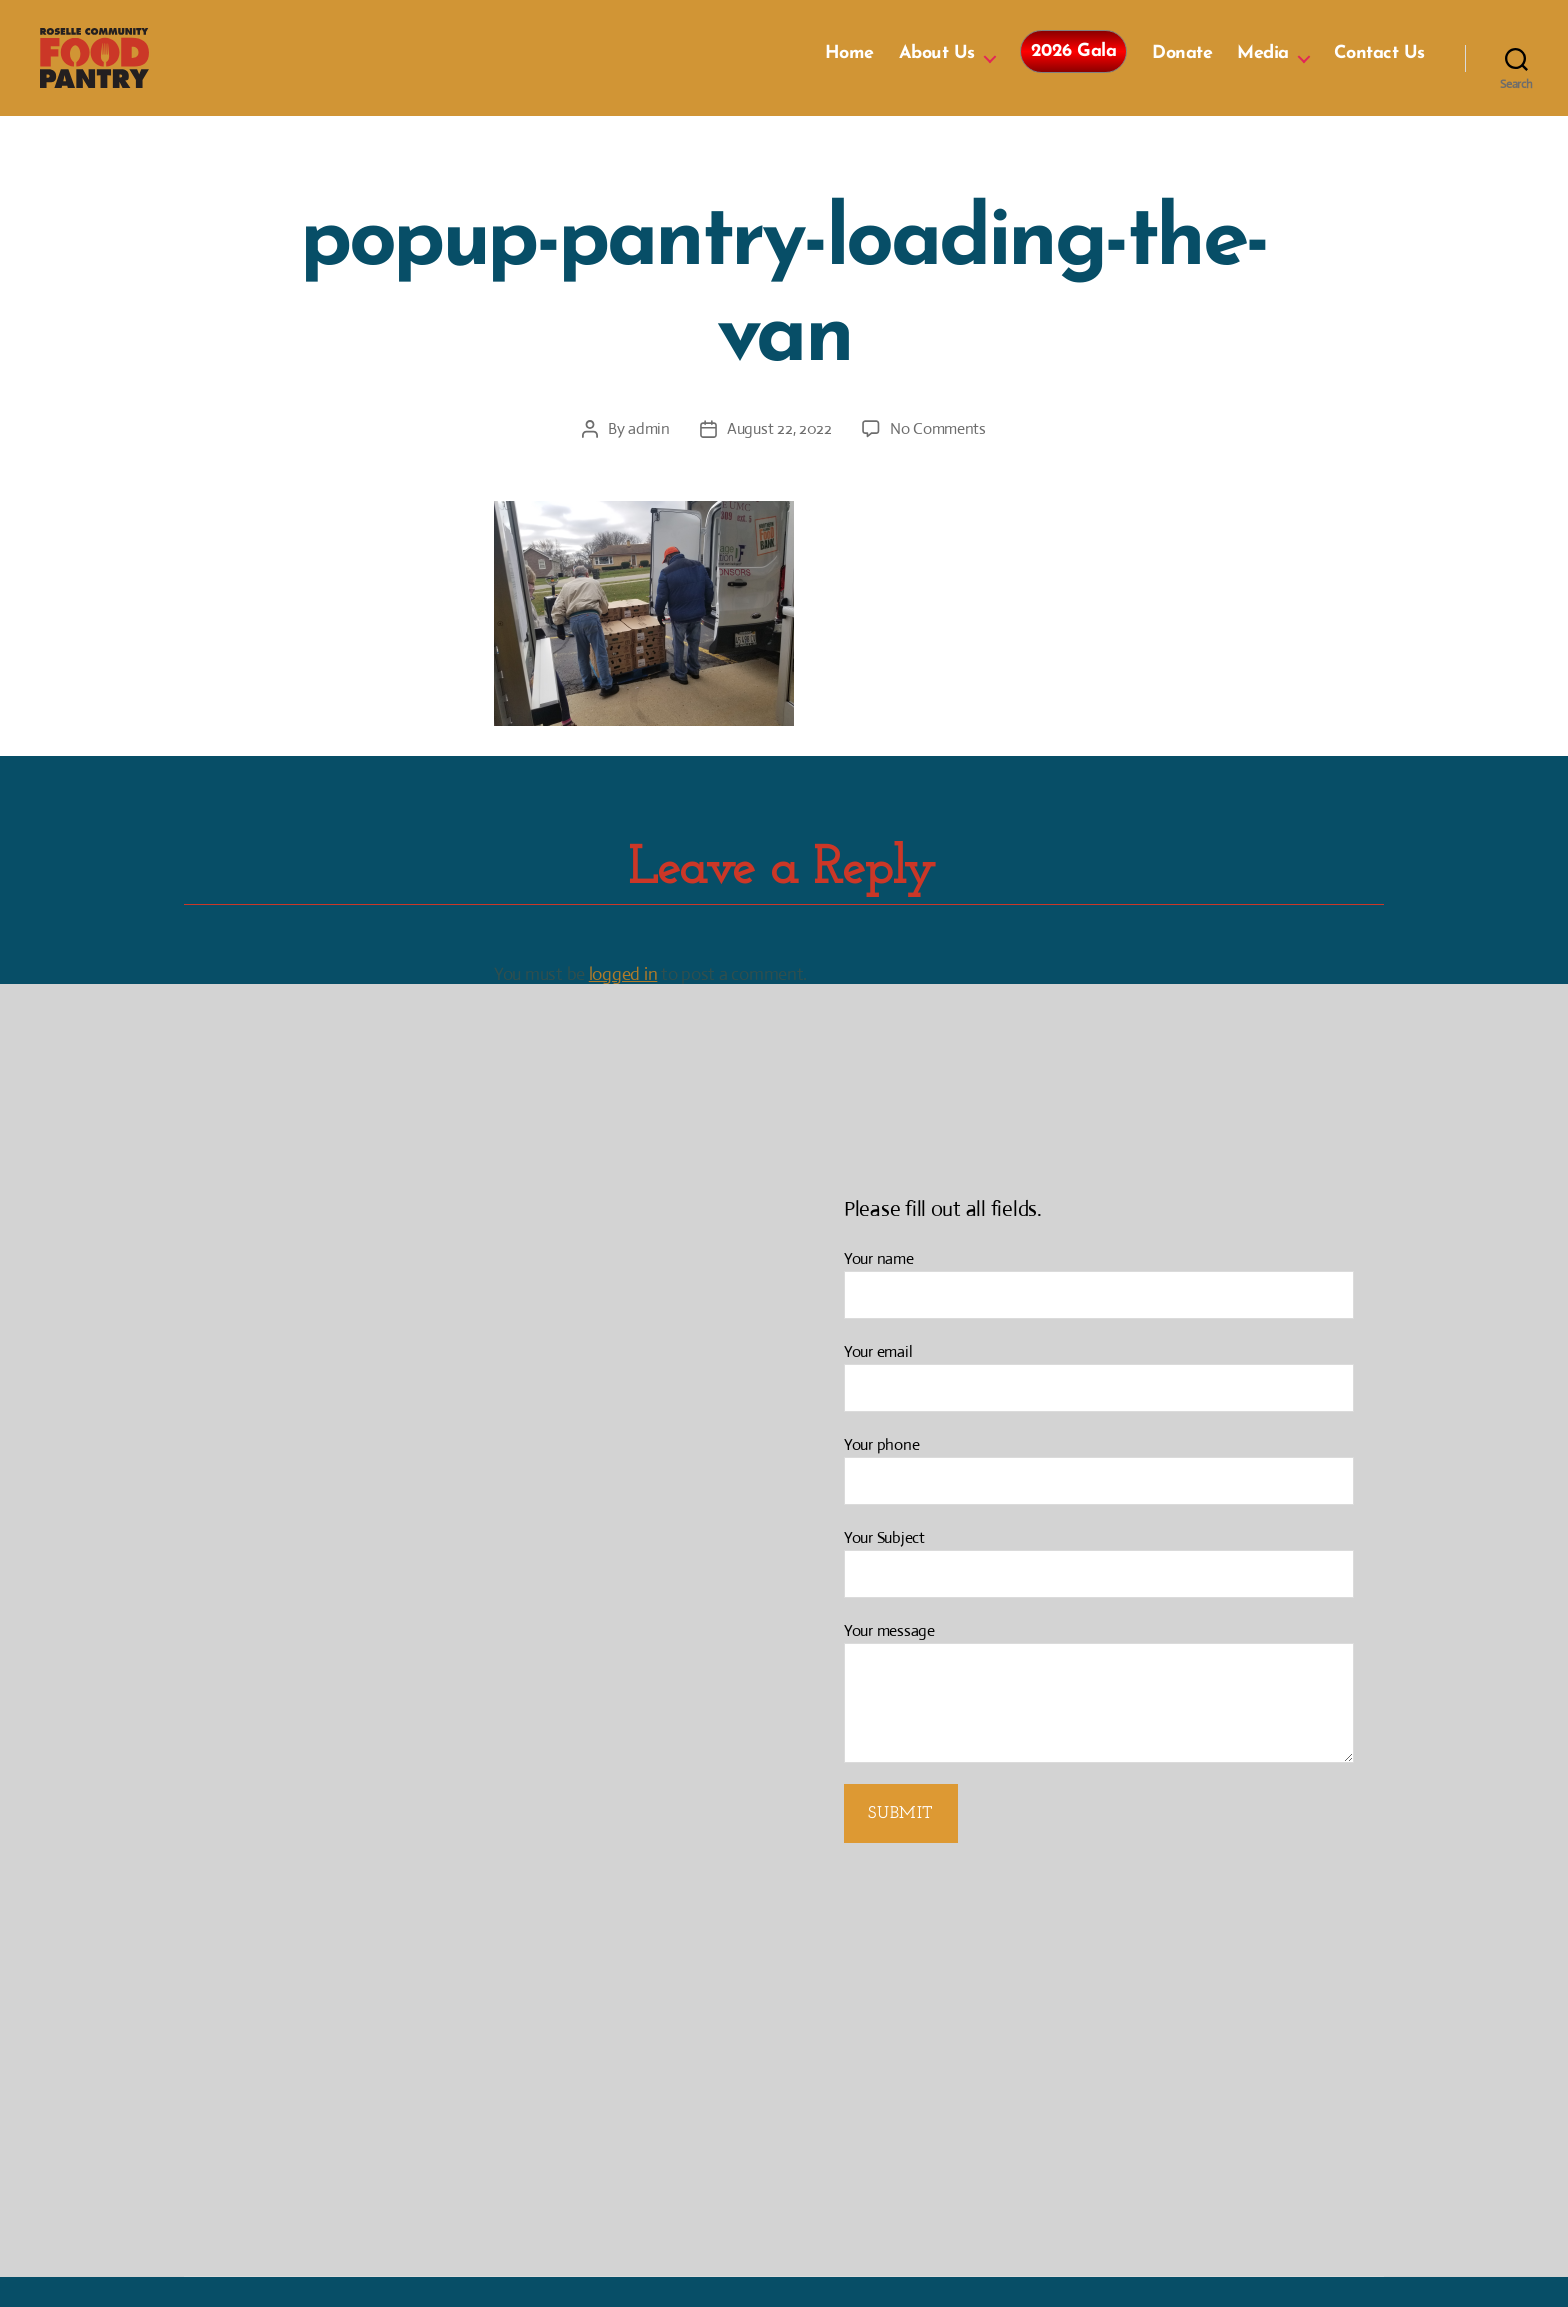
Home (849, 68)
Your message (1099, 1721)
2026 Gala (1074, 66)
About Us (937, 68)
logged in (623, 1004)
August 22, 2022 (779, 458)
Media (1263, 68)
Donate (1182, 68)
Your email (1099, 1406)
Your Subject (1099, 1592)
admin (649, 458)
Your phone (1099, 1499)
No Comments (938, 458)
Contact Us (1379, 68)
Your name (1099, 1313)
